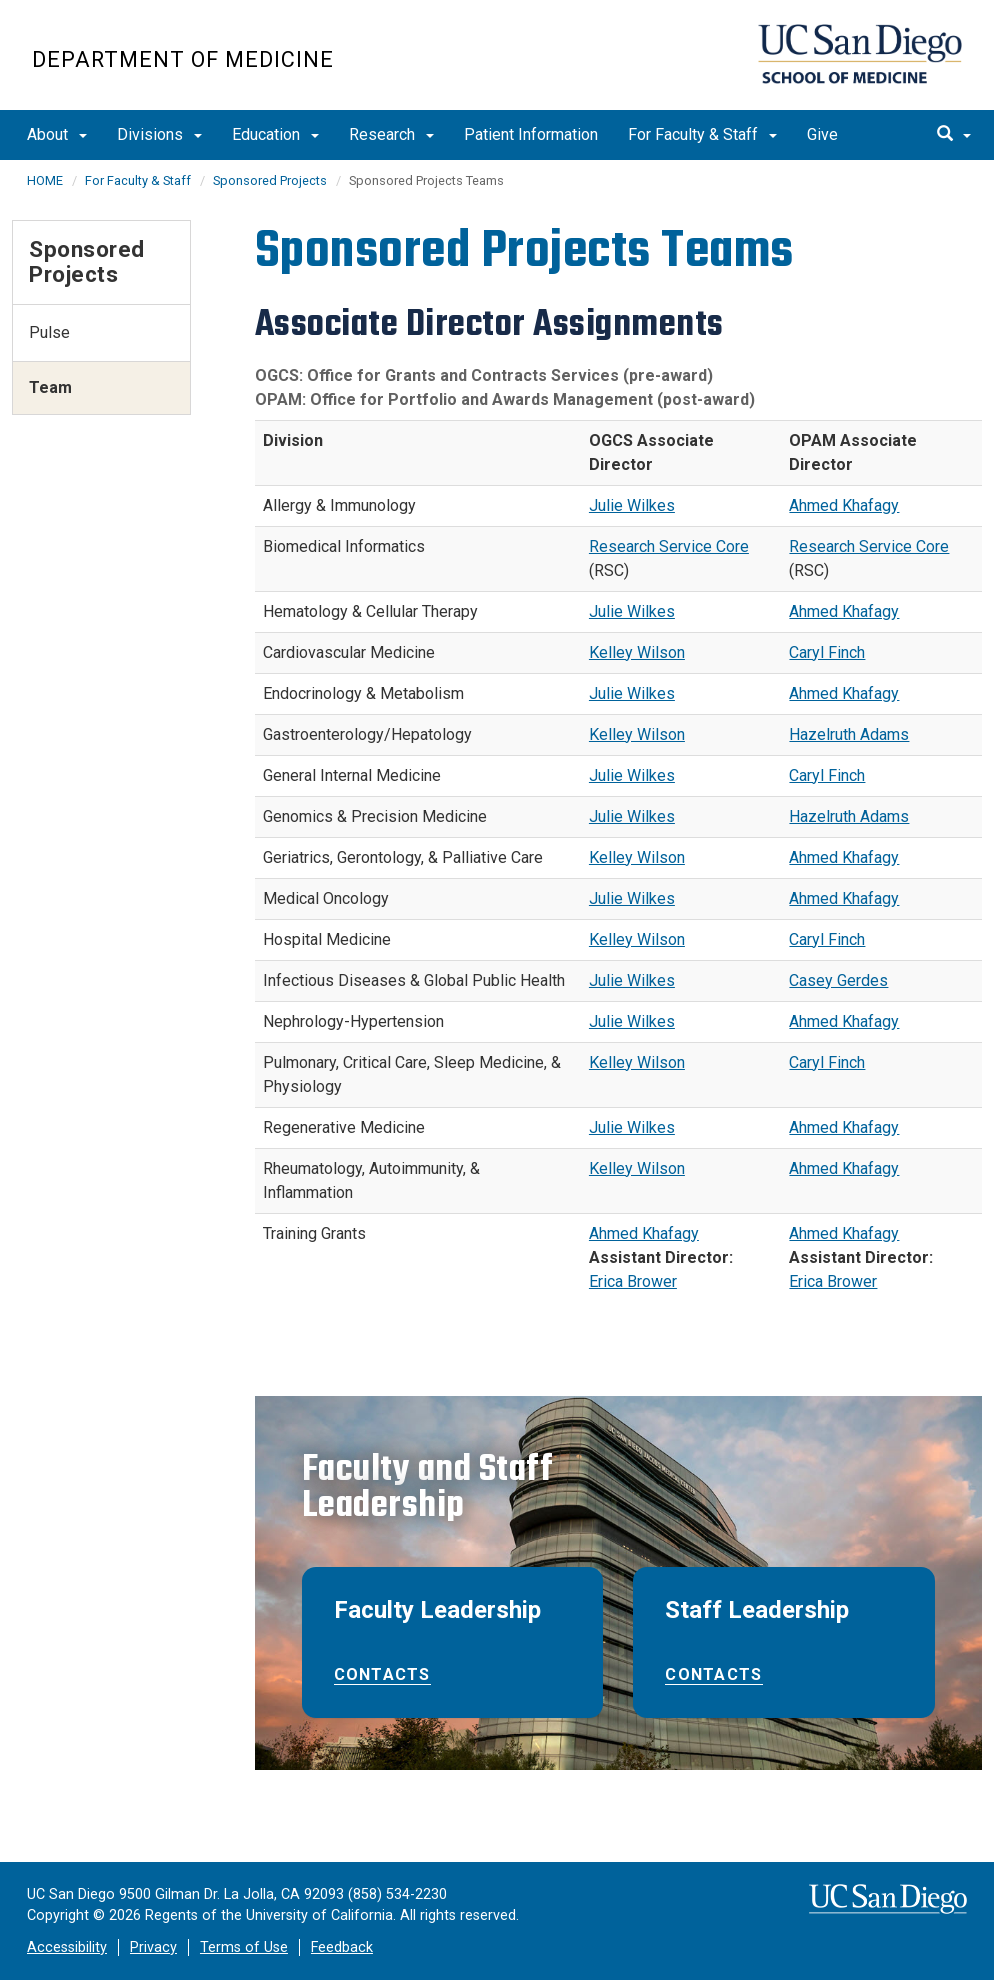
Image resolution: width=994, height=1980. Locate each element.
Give (822, 134)
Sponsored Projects (270, 180)
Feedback (342, 1947)
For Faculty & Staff (702, 134)
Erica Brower (633, 1281)
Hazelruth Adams (849, 734)
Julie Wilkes (632, 505)
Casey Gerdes (838, 980)
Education (275, 134)
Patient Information (531, 134)
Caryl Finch (827, 652)
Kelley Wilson (637, 652)
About (57, 134)
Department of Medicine (183, 59)
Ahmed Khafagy (844, 505)
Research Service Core (669, 546)
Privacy (153, 1947)
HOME (45, 180)
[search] (954, 135)
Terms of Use (244, 1947)
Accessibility (67, 1947)
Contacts (382, 1674)
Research (391, 134)
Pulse (49, 332)
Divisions (159, 134)
